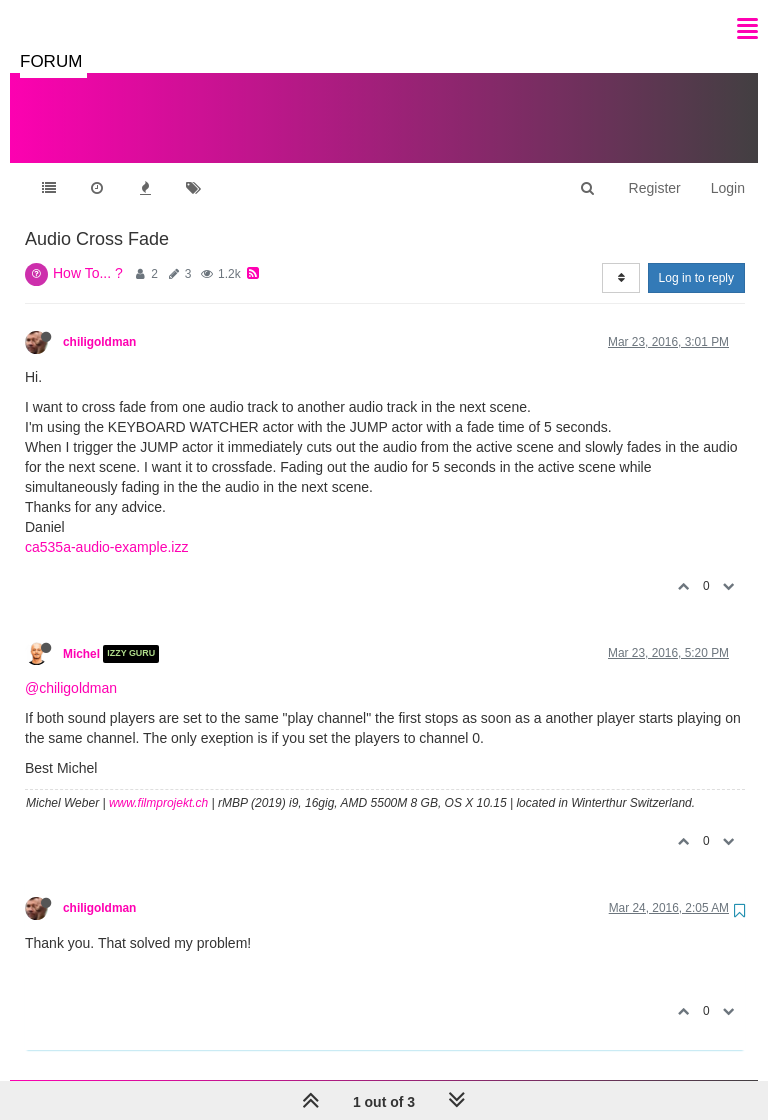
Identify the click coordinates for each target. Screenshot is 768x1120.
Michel (81, 634)
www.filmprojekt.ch (158, 783)
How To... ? (88, 253)
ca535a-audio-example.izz (106, 527)
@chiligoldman (71, 668)
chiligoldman (99, 322)
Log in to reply (696, 258)
